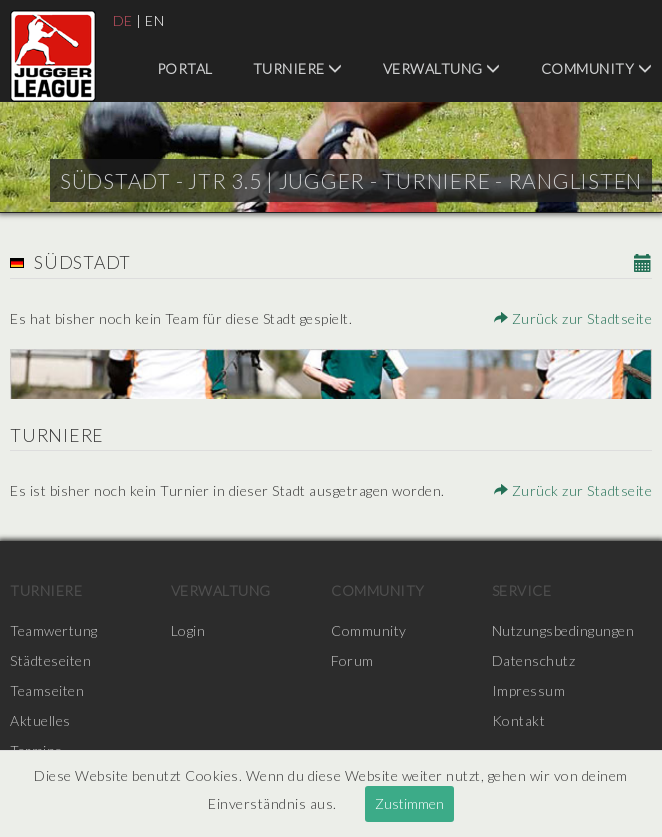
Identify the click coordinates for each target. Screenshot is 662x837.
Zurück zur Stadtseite (573, 318)
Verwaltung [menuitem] (442, 68)
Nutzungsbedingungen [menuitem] (563, 630)
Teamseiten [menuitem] (47, 690)
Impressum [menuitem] (529, 690)
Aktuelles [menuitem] (40, 720)
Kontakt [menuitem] (519, 720)
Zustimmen (409, 803)
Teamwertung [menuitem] (54, 630)
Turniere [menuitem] (298, 68)
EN (154, 20)
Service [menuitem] (522, 590)
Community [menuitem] (597, 68)
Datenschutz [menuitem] (534, 660)
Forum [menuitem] (352, 660)
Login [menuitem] (188, 630)
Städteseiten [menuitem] (50, 660)
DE (123, 20)
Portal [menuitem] (185, 68)
